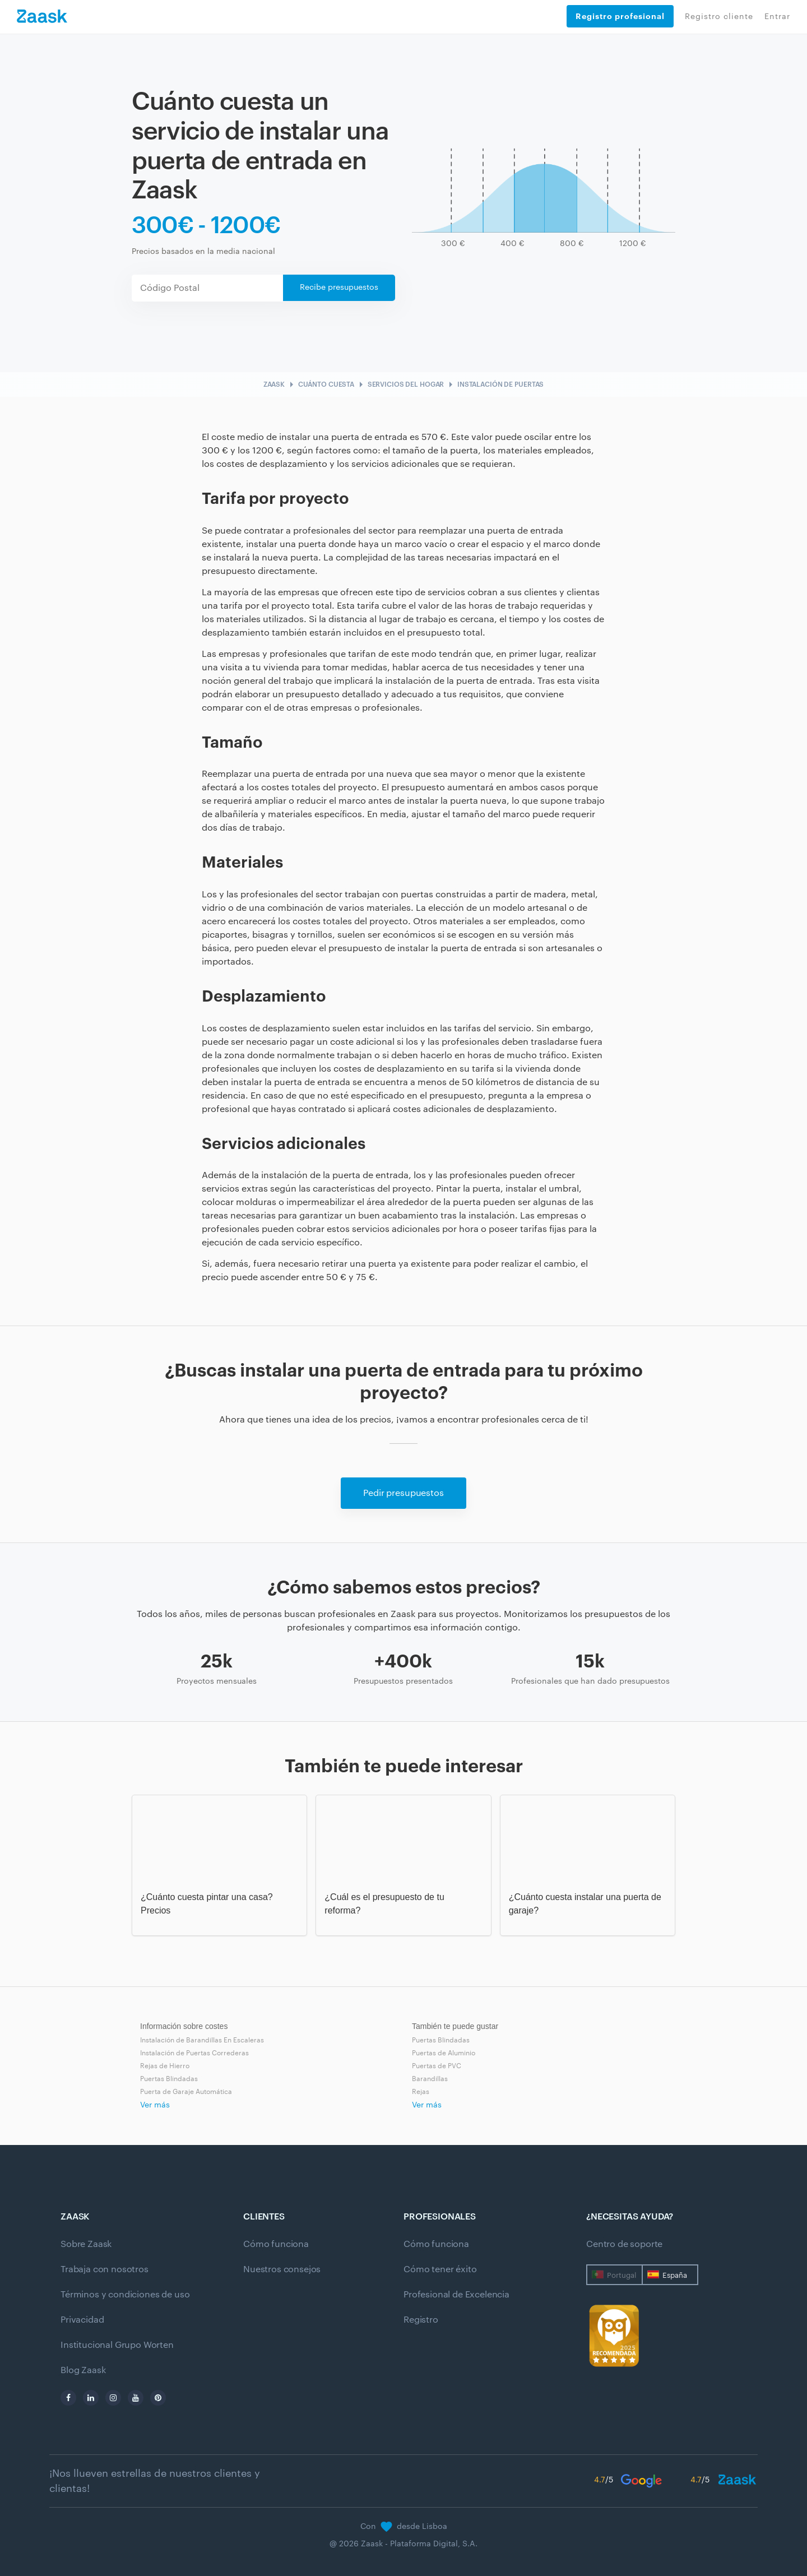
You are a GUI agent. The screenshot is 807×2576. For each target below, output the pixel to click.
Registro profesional (620, 16)
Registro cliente (719, 17)
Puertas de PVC (436, 2066)
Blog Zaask (83, 2370)
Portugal (621, 2275)
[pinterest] (158, 2398)
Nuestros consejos (282, 2269)
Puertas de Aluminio (443, 2053)
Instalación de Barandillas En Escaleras (202, 2040)
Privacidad (82, 2319)
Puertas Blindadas (169, 2078)
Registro (421, 2319)
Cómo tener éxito (440, 2269)
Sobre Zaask (86, 2244)
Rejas (420, 2091)
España (674, 2275)
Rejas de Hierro (164, 2066)
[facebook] (68, 2398)
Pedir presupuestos (403, 1493)
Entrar (777, 17)
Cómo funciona (276, 2244)
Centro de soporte (624, 2244)
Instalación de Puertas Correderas (194, 2053)
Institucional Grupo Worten (117, 2345)
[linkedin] (91, 2398)
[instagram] (113, 2398)
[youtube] (135, 2398)
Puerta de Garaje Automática (186, 2091)
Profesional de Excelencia (456, 2294)
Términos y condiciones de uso (125, 2294)
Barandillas (430, 2078)
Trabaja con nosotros (105, 2269)
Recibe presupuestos (339, 287)
